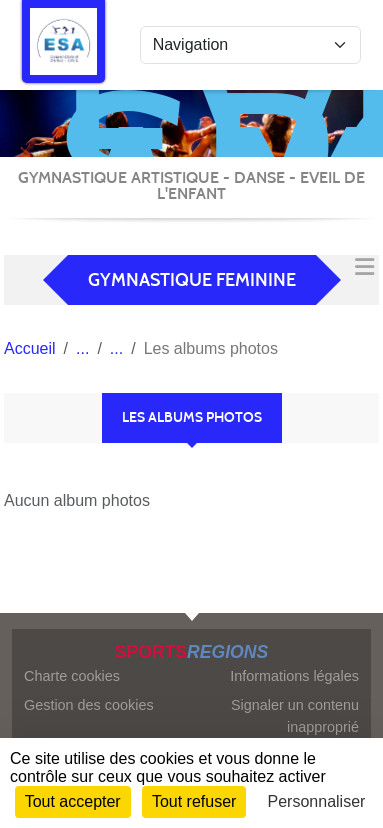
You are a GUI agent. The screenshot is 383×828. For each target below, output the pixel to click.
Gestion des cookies (89, 705)
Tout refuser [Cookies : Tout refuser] (194, 801)
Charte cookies (72, 676)
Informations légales (294, 676)
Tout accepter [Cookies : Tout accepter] (73, 801)
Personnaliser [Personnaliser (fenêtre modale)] (317, 801)
